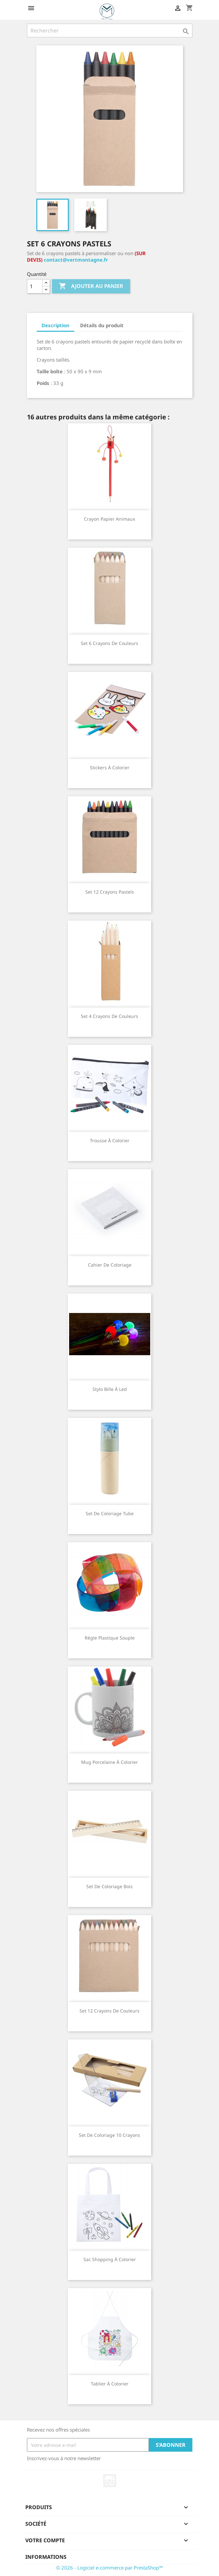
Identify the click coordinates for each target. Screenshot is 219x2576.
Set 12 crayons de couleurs (109, 2011)
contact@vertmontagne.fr (76, 259)
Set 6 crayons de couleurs (109, 643)
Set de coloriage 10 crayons (109, 2135)
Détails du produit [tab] (102, 325)
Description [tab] (55, 325)
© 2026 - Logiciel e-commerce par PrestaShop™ (109, 2567)
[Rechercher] (109, 30)
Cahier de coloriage (109, 1265)
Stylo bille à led (109, 1389)
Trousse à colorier (109, 1140)
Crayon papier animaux (109, 519)
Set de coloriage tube (110, 1513)
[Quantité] (35, 286)
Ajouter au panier (91, 286)
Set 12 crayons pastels (109, 892)
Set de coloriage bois (109, 1886)
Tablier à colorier (109, 2384)
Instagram (109, 2480)
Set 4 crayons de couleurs (109, 1016)
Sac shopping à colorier (109, 2259)
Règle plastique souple (110, 1638)
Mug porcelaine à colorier (109, 1762)
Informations (46, 2556)
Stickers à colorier (109, 767)
